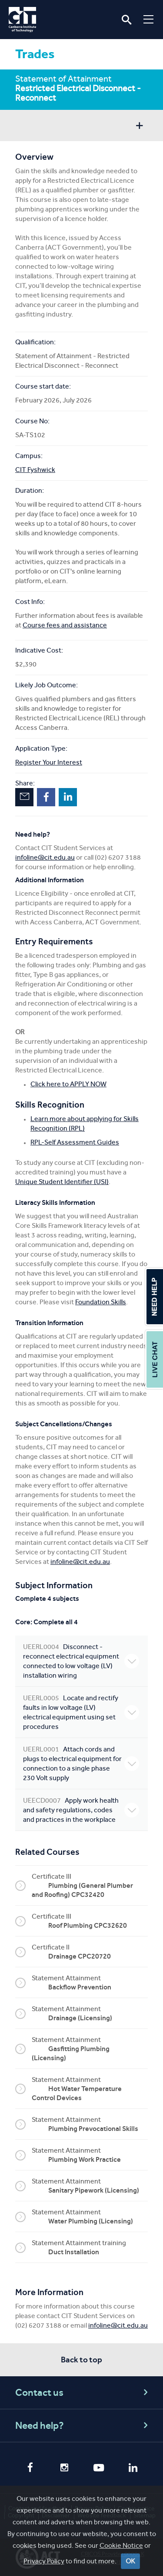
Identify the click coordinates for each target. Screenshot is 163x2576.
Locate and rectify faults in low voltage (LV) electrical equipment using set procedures (81, 1712)
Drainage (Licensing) (80, 2018)
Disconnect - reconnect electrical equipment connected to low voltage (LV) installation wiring (81, 1661)
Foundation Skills (100, 1302)
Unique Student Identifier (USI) (62, 1182)
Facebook (46, 797)
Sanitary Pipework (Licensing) (93, 2190)
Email (24, 797)
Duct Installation (73, 2252)
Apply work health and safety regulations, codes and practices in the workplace (81, 1810)
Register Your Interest (48, 762)
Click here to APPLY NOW (68, 1084)
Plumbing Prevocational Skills (93, 2128)
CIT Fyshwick (35, 469)
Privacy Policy (43, 2561)
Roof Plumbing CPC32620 (87, 1925)
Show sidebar (139, 126)
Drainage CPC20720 (79, 1956)
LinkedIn (68, 797)
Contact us (82, 2392)
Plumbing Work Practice (84, 2159)
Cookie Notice (121, 2545)
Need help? (82, 2425)
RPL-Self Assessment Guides (74, 1142)
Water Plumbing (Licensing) (90, 2221)
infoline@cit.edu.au (45, 857)
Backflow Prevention (79, 1987)
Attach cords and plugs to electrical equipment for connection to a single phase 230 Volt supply (81, 1763)
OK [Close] (130, 2561)
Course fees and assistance (65, 625)
